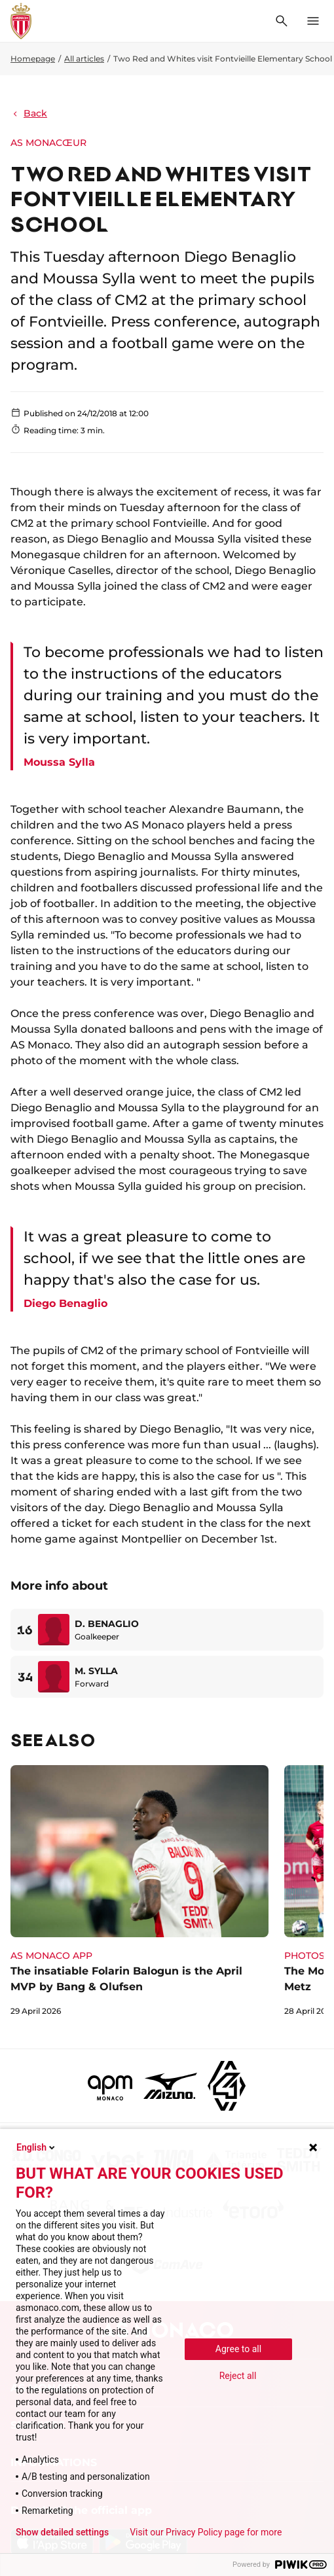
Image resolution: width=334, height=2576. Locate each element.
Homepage (32, 58)
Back (28, 113)
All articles (84, 58)
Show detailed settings (62, 2532)
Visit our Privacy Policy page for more (206, 2532)
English (36, 2147)
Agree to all (238, 2349)
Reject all (238, 2375)
